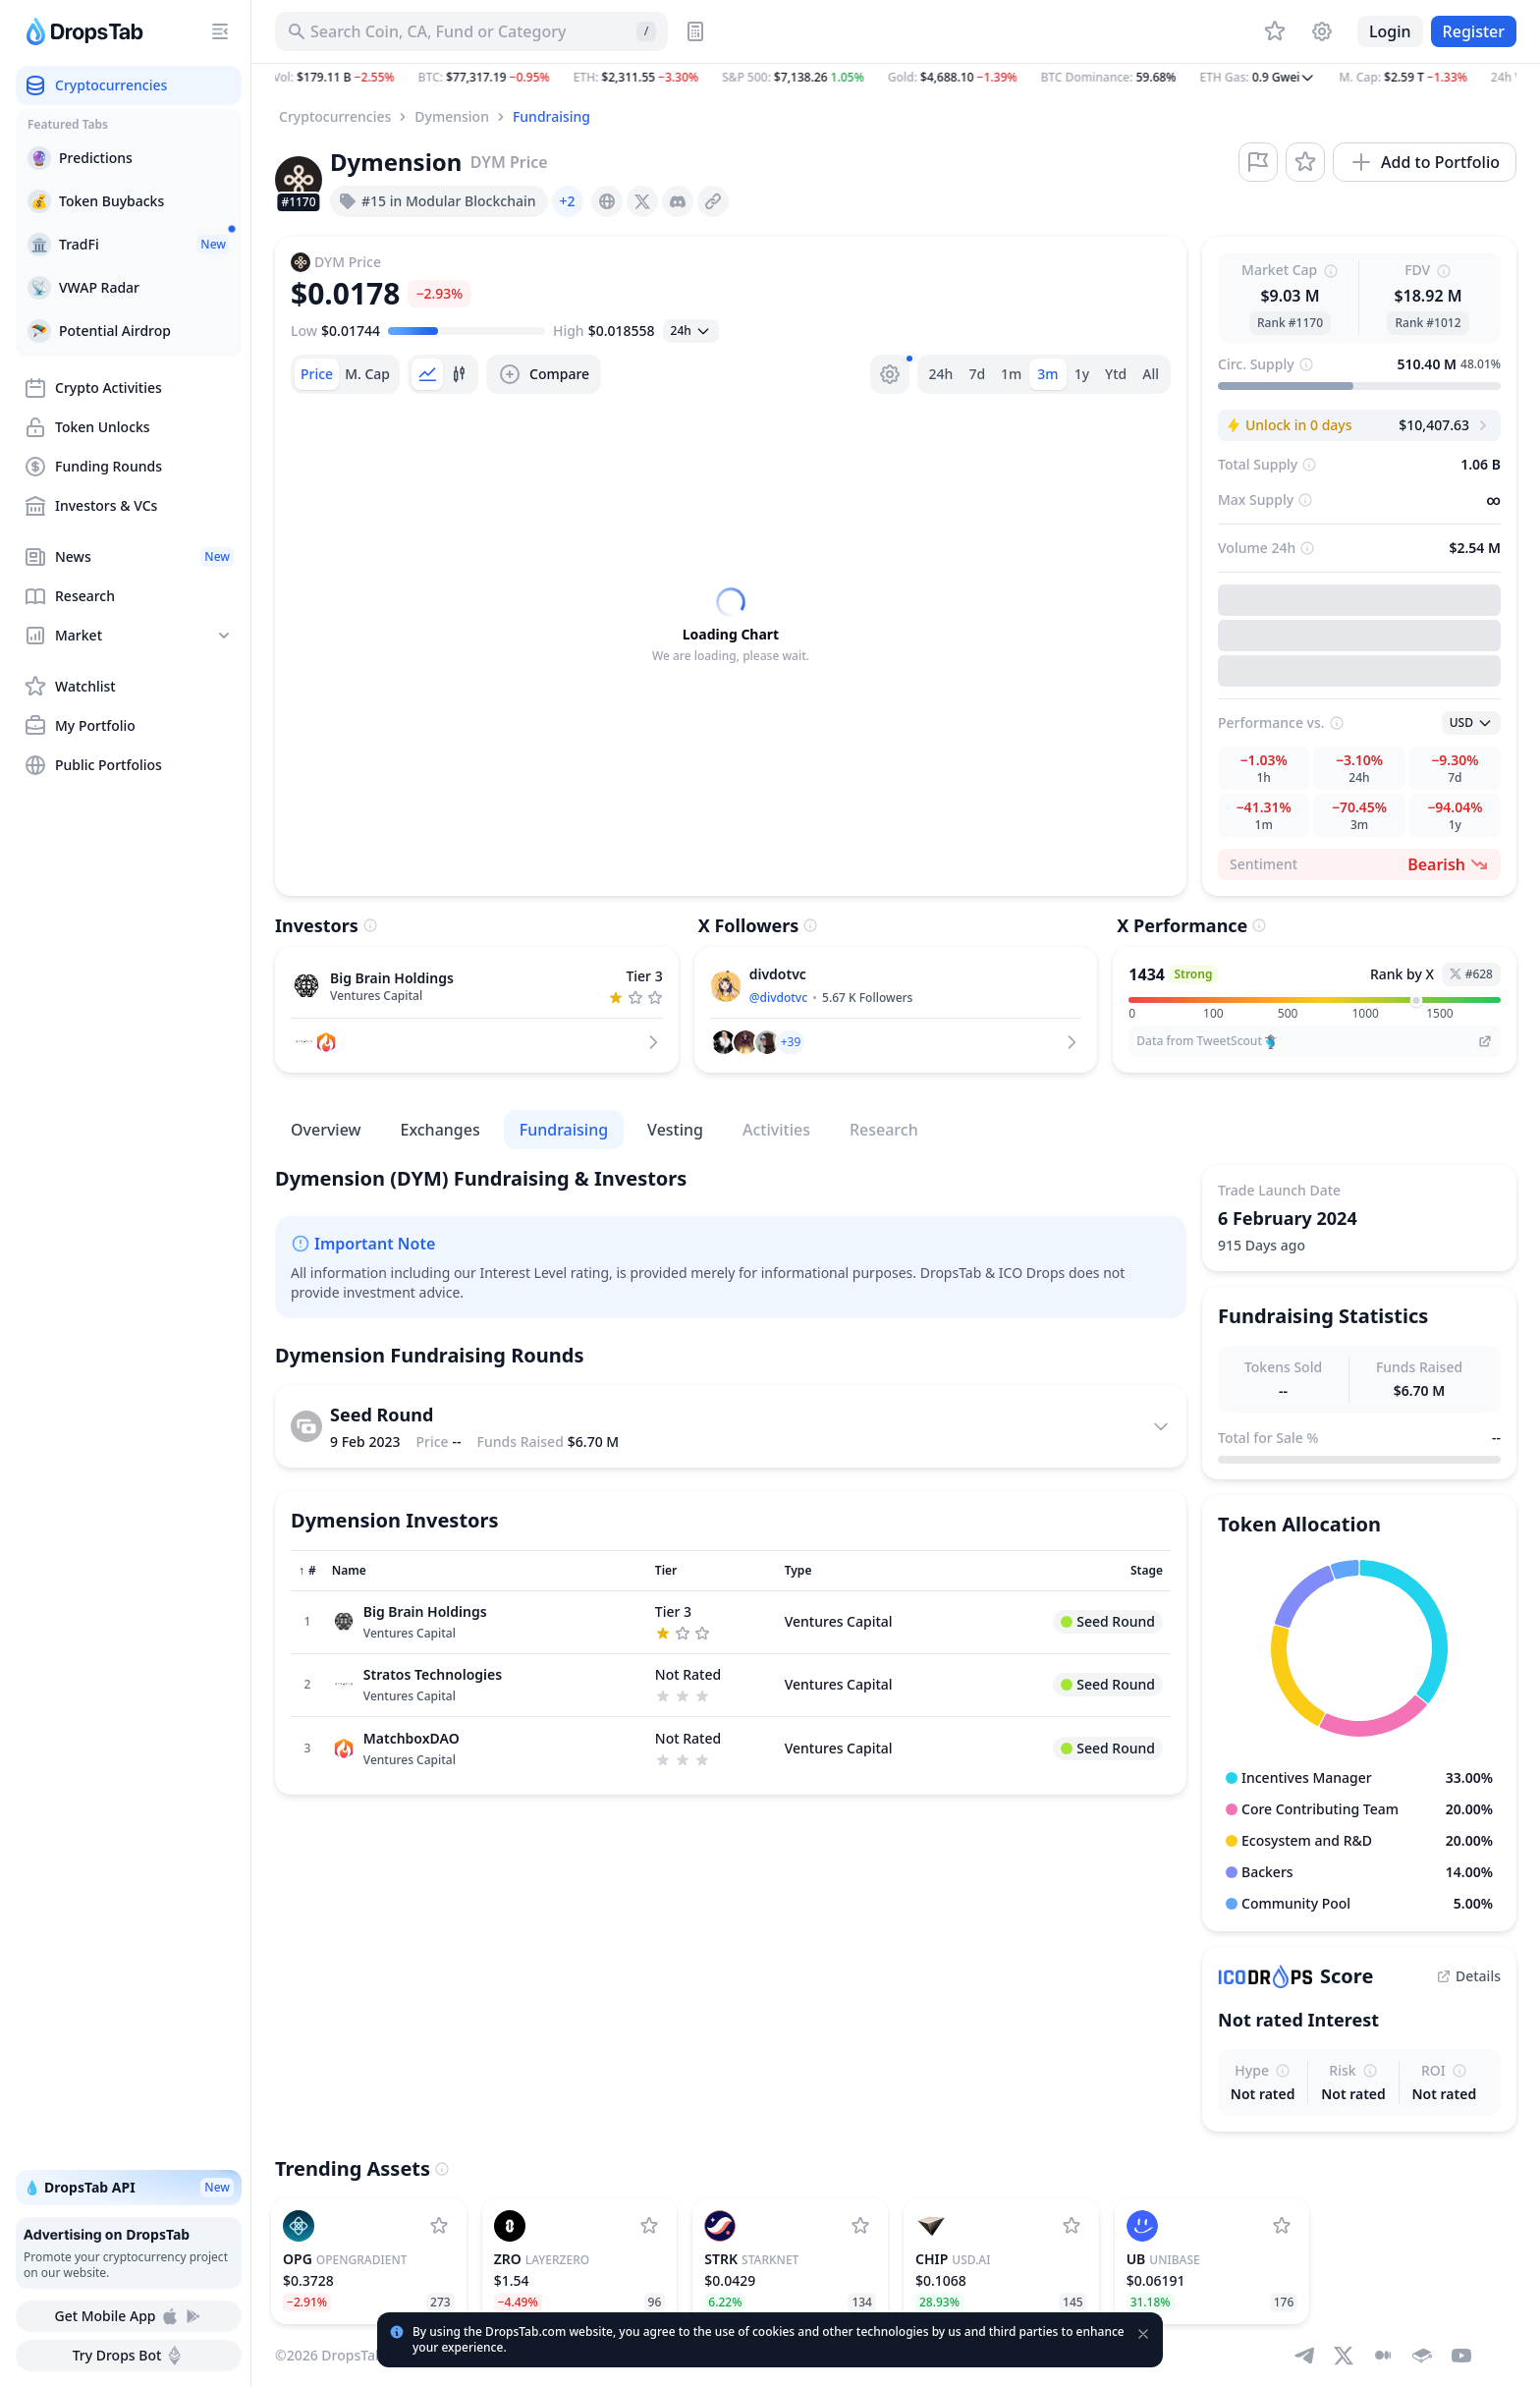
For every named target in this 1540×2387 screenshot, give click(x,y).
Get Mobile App (128, 2316)
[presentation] (607, 201)
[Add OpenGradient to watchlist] (439, 2226)
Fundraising (551, 116)
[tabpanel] (731, 626)
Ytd (1116, 373)
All (1150, 373)
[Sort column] (307, 1570)
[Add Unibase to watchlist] (1281, 2226)
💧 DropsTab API (129, 2187)
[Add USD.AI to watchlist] (1071, 2226)
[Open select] (691, 331)
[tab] (317, 374)
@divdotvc (778, 997)
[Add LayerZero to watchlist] (649, 2226)
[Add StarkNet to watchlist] (860, 2226)
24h (941, 373)
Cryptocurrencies (335, 116)
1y (1081, 373)
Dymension (451, 116)
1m (1011, 373)
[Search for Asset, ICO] (471, 31)
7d (976, 373)
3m (1047, 373)
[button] (895, 77)
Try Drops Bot (129, 2355)
